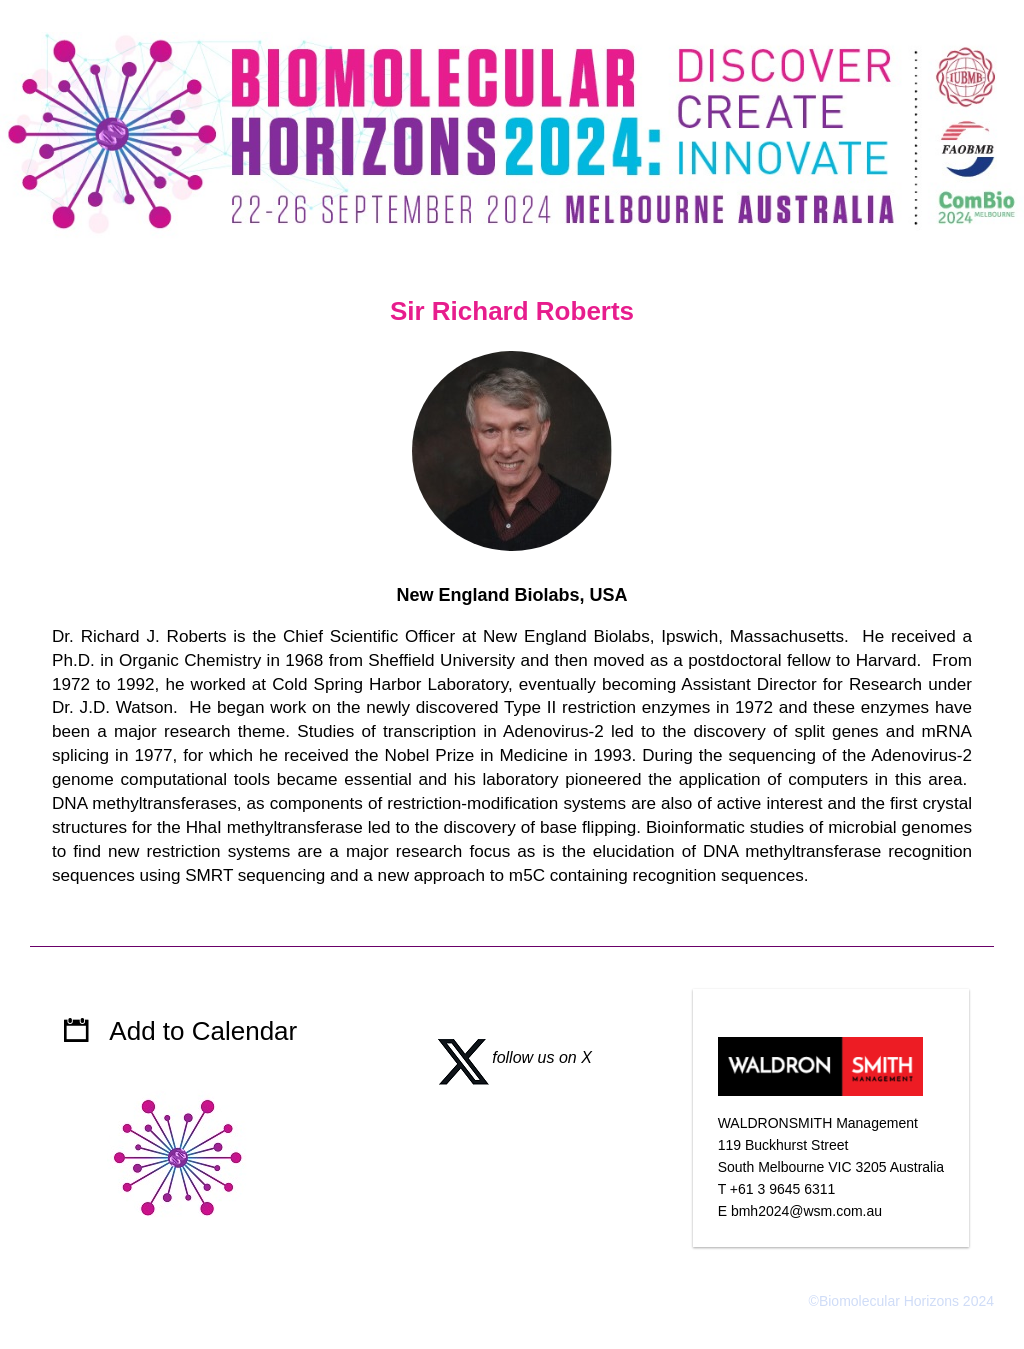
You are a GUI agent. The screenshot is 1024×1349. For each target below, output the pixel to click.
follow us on (506, 1057)
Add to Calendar (203, 1031)
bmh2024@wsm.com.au (806, 1211)
